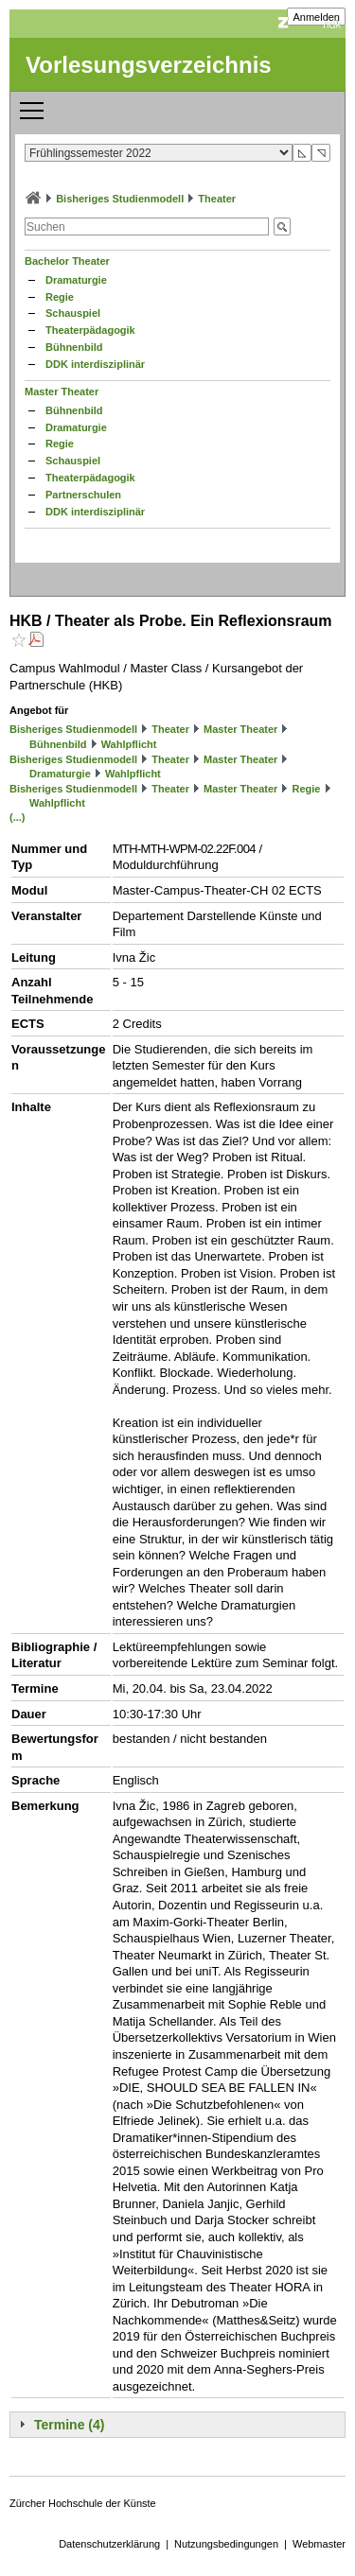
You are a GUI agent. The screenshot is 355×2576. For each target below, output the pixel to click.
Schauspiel (72, 313)
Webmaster (319, 2544)
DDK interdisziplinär (95, 364)
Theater (217, 198)
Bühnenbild (74, 347)
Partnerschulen (83, 494)
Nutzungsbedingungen (226, 2544)
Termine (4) (69, 2424)
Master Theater (61, 391)
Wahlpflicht (129, 744)
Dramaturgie (76, 280)
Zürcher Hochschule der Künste (82, 2503)
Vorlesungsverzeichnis (149, 65)
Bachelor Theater (67, 261)
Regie (59, 297)
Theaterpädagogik (90, 330)
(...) (17, 817)
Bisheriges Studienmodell (120, 198)
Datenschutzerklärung (109, 2544)
